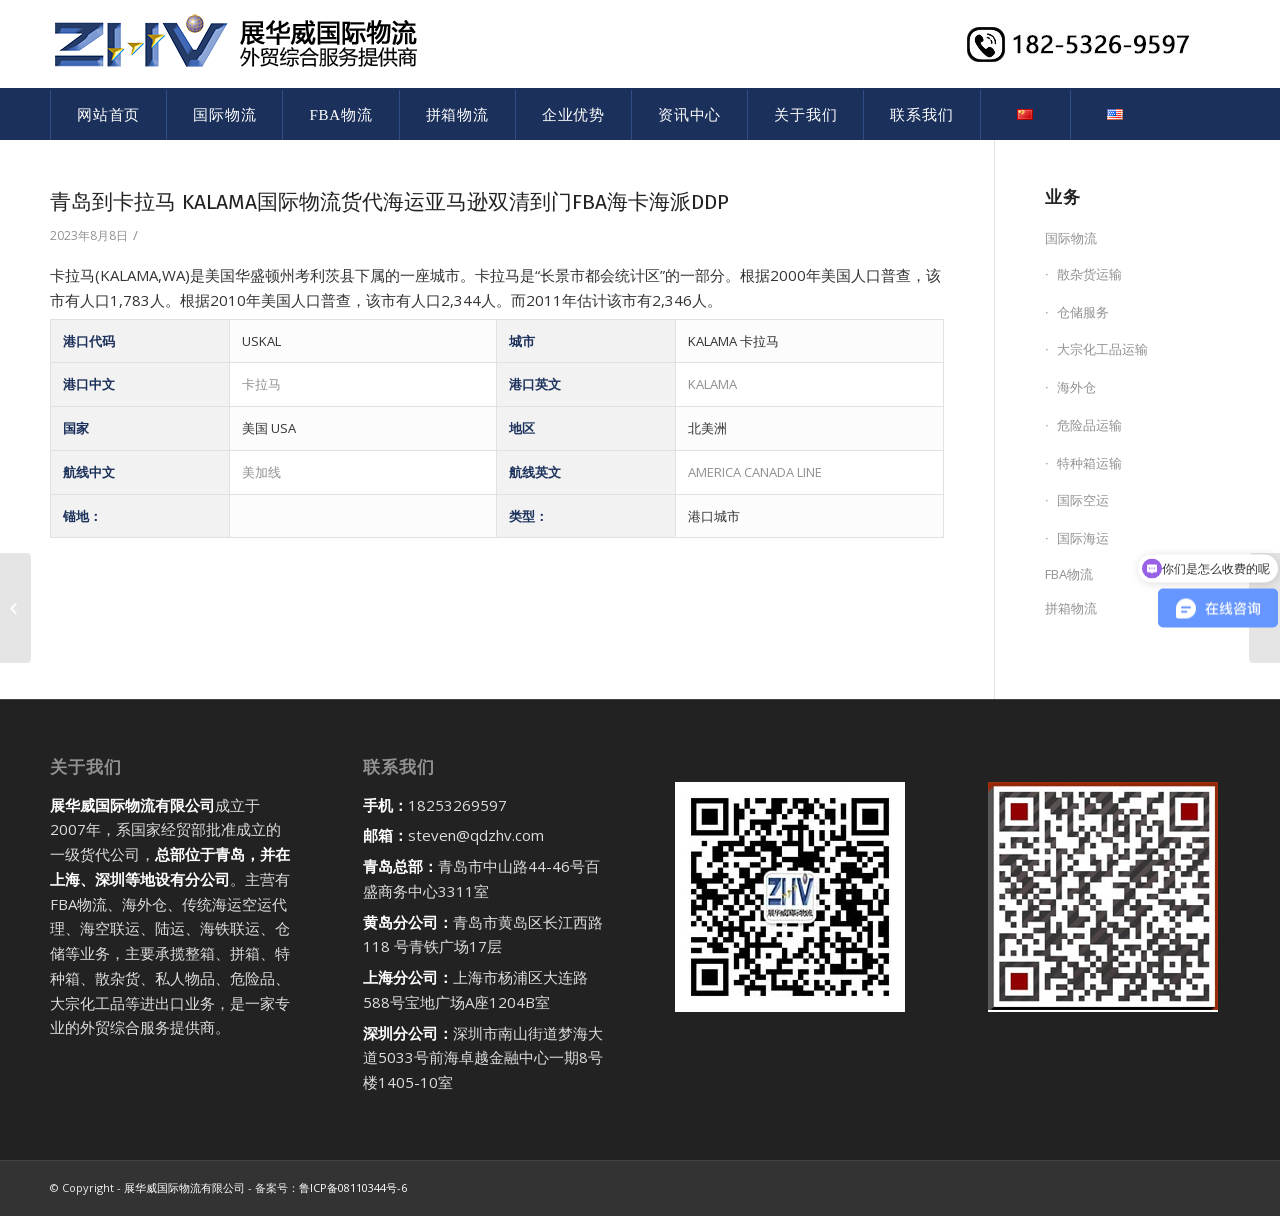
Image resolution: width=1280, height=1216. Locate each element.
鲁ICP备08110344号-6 (353, 1187)
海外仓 (1076, 387)
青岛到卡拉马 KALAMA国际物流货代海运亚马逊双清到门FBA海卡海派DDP (389, 202)
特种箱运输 (1089, 463)
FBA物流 (1069, 574)
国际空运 (1083, 500)
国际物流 (1071, 238)
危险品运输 (1089, 425)
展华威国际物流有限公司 (184, 1187)
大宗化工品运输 (1102, 349)
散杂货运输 (1089, 274)
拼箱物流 (1071, 608)
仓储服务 (1083, 312)
